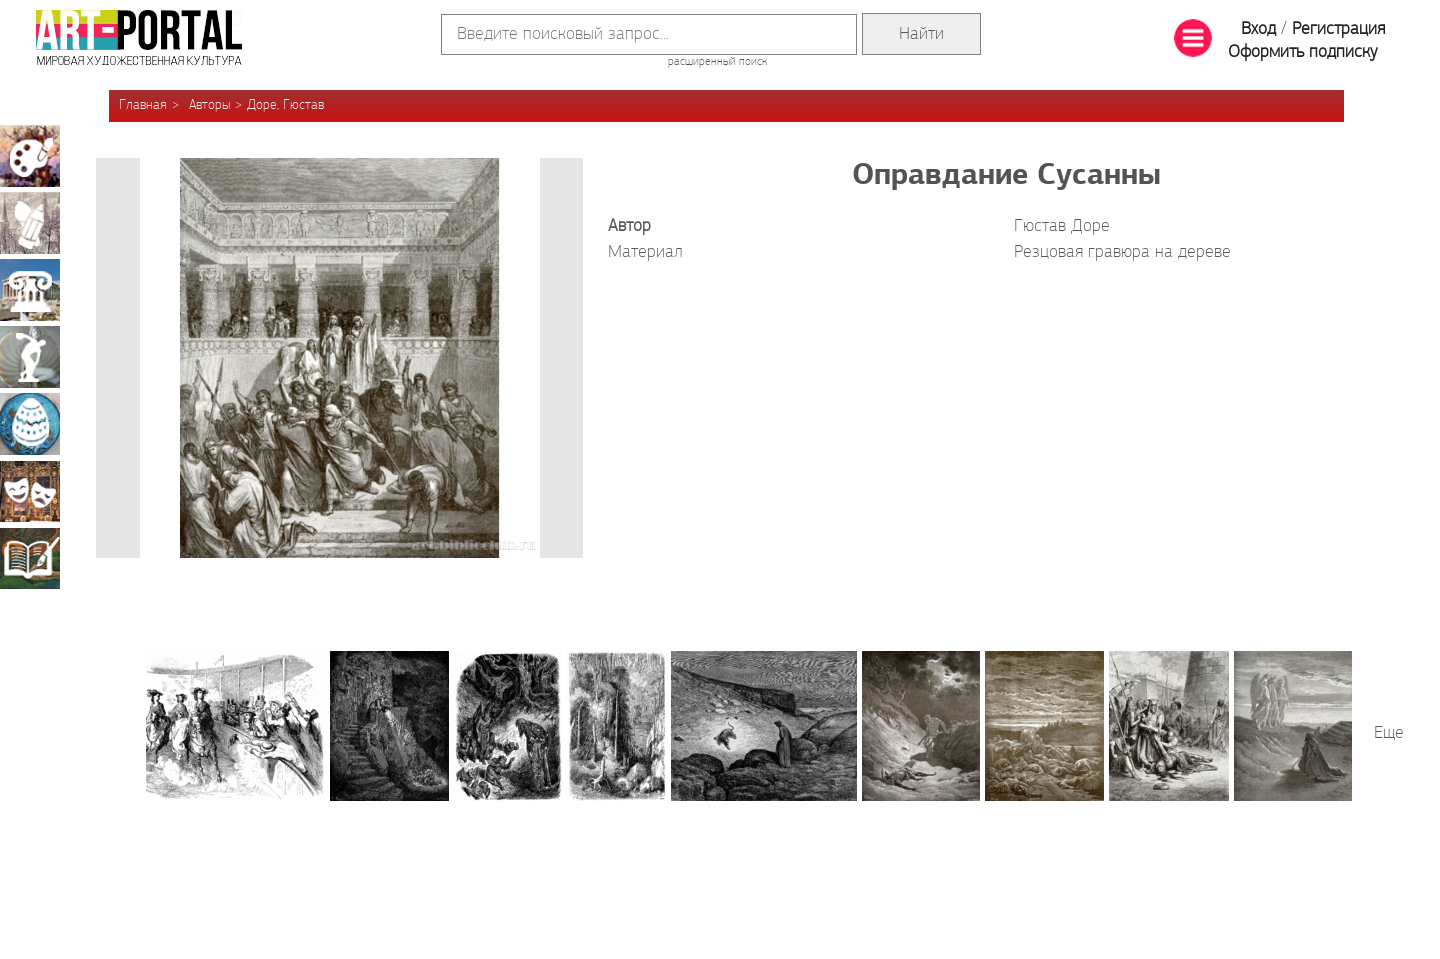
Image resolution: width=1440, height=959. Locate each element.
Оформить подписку (1303, 52)
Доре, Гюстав (285, 105)
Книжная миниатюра (30, 558)
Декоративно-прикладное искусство (30, 424)
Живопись (30, 156)
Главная (143, 105)
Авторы (209, 105)
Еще (1389, 733)
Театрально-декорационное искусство (30, 491)
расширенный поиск (717, 62)
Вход (1258, 29)
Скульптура (30, 357)
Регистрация (1338, 29)
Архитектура (30, 290)
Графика (30, 223)
